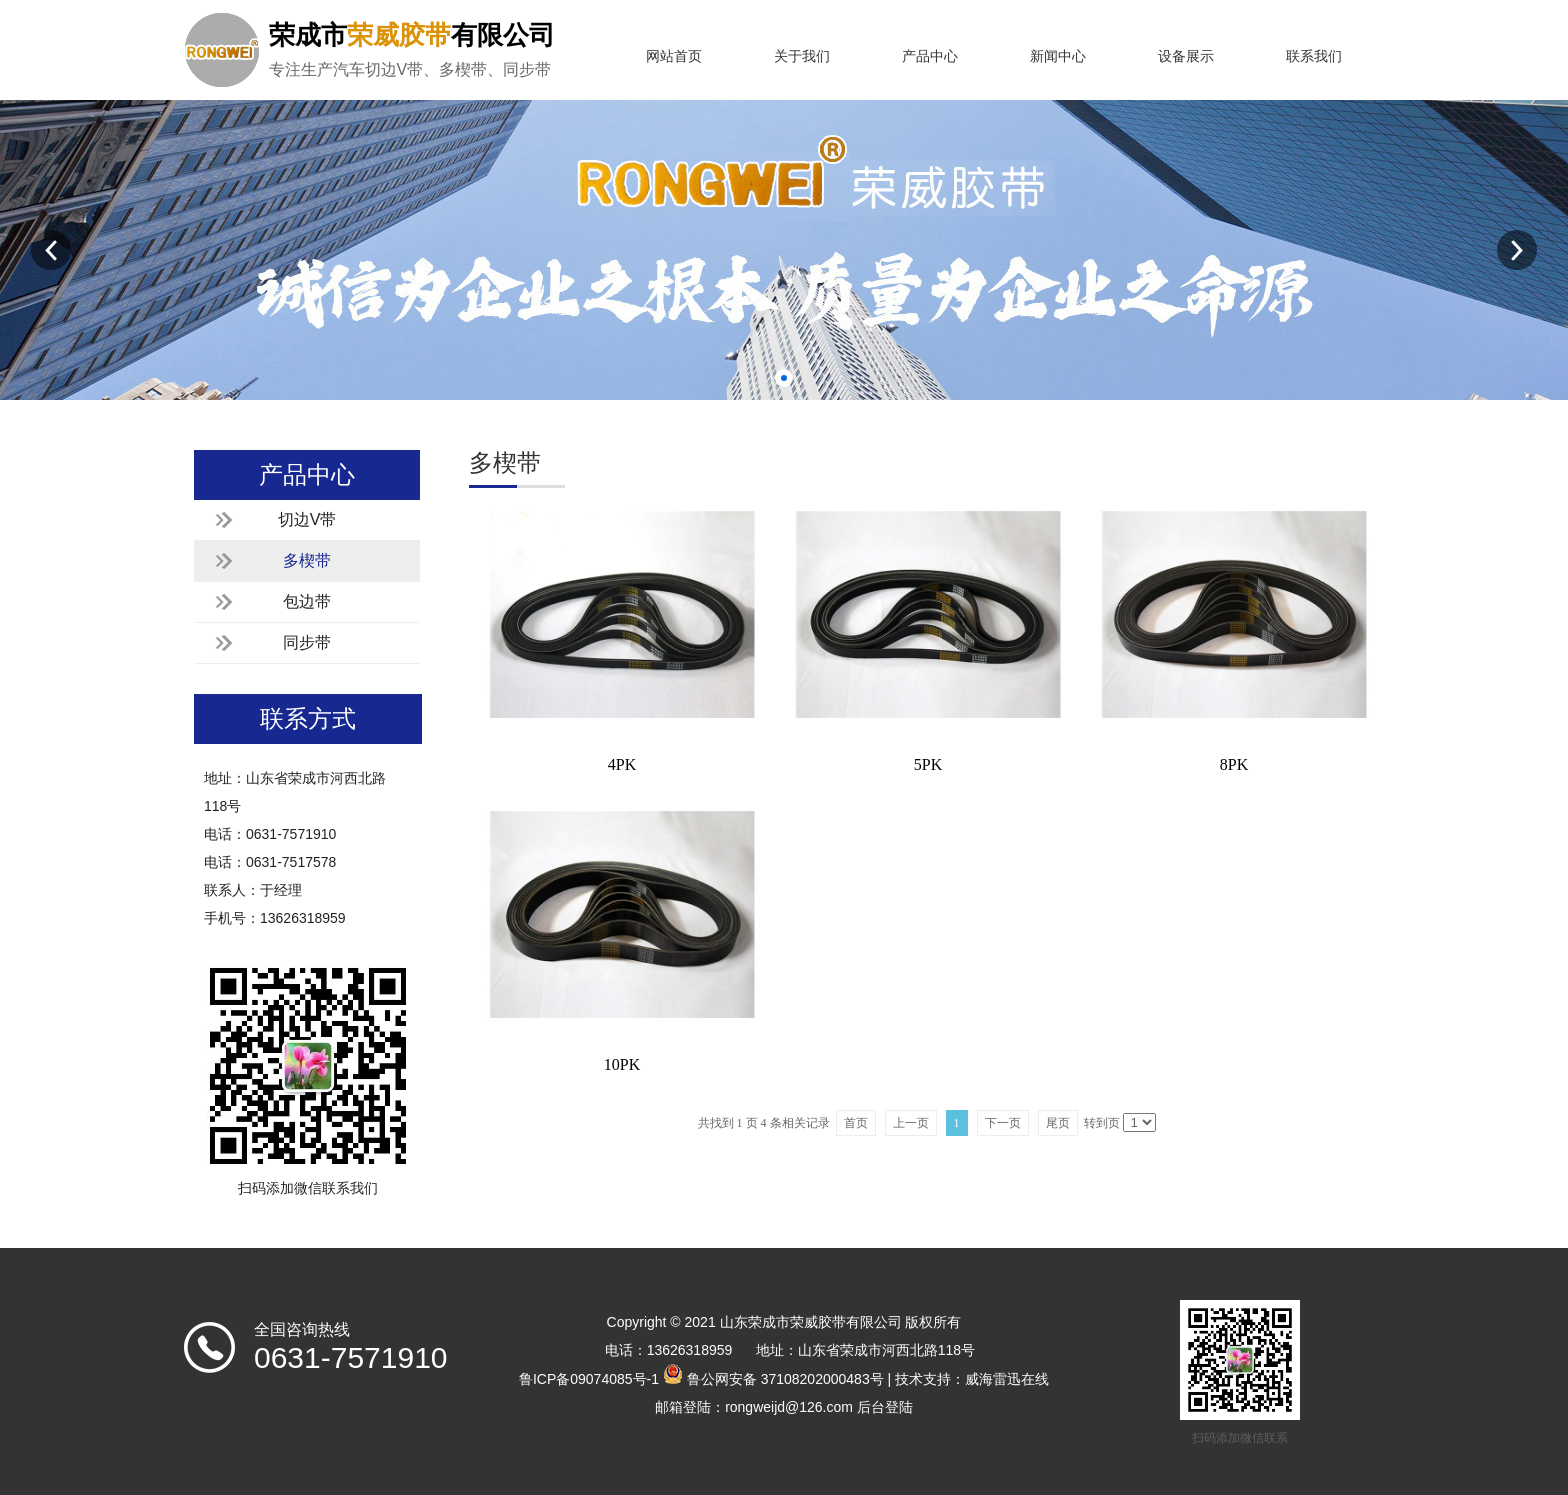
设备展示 (1186, 56)
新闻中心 (1058, 56)
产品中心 (930, 56)
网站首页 (674, 56)
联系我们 (1314, 56)
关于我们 (802, 56)
